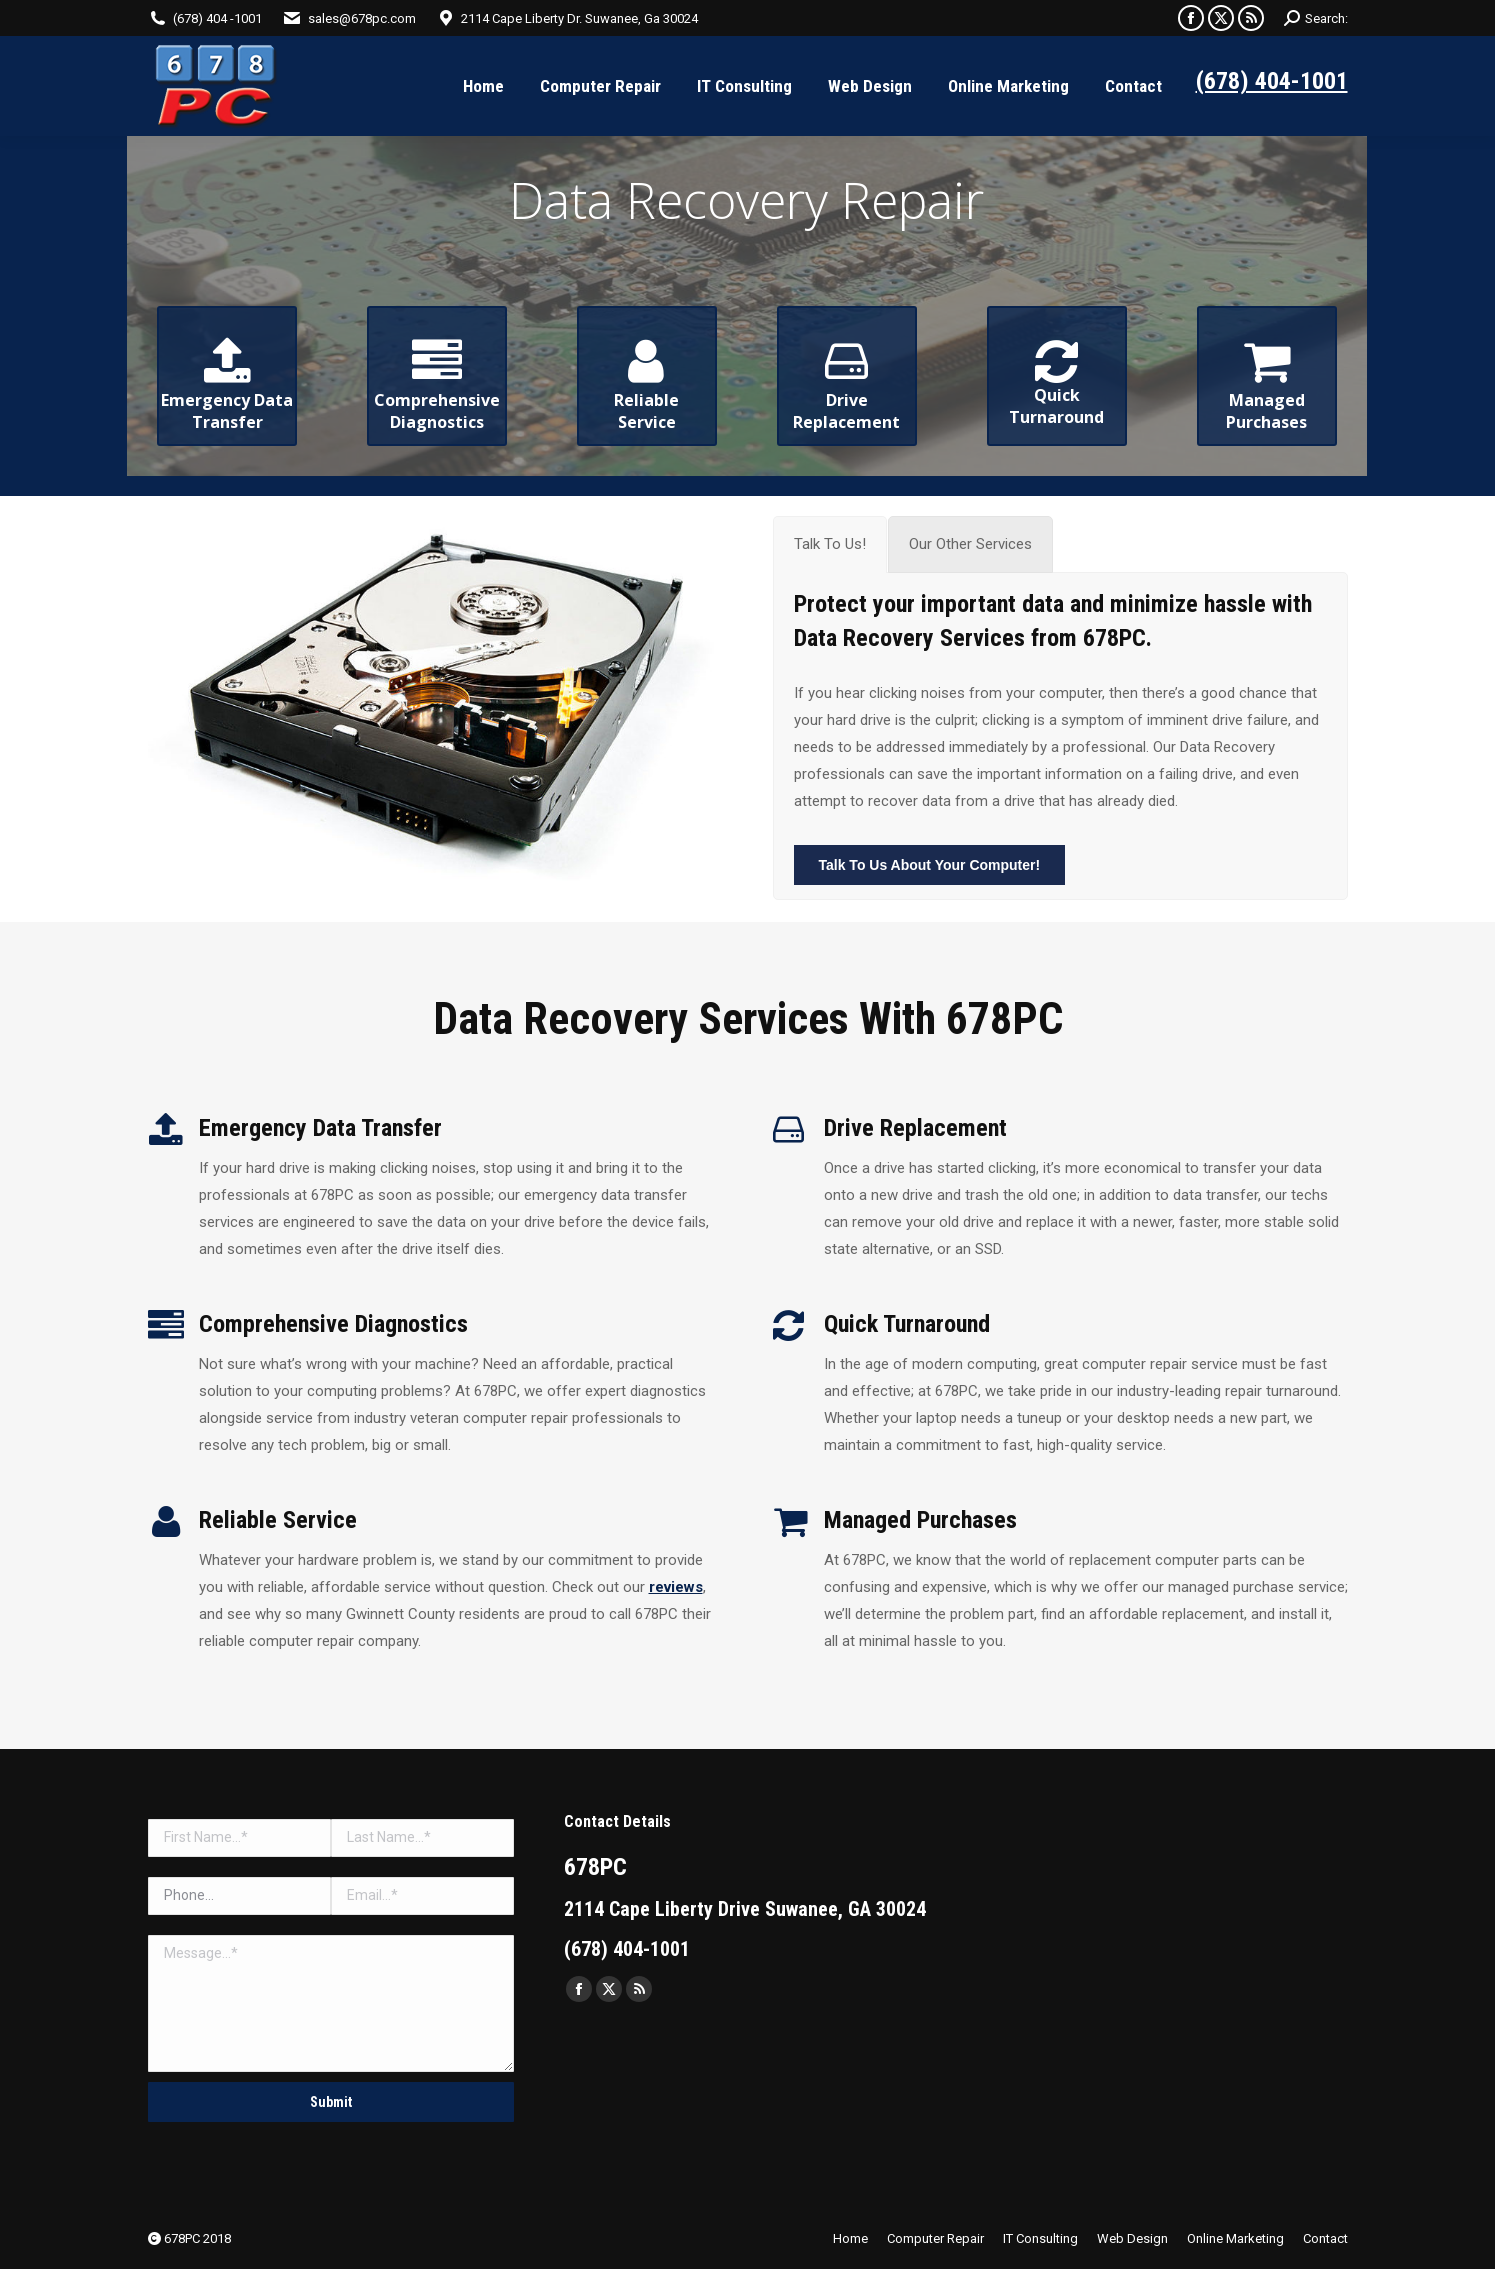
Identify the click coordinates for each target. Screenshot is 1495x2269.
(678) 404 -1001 (217, 18)
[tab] (830, 544)
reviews (676, 1587)
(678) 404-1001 (1272, 81)
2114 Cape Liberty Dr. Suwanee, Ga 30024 (579, 18)
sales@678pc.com (362, 18)
